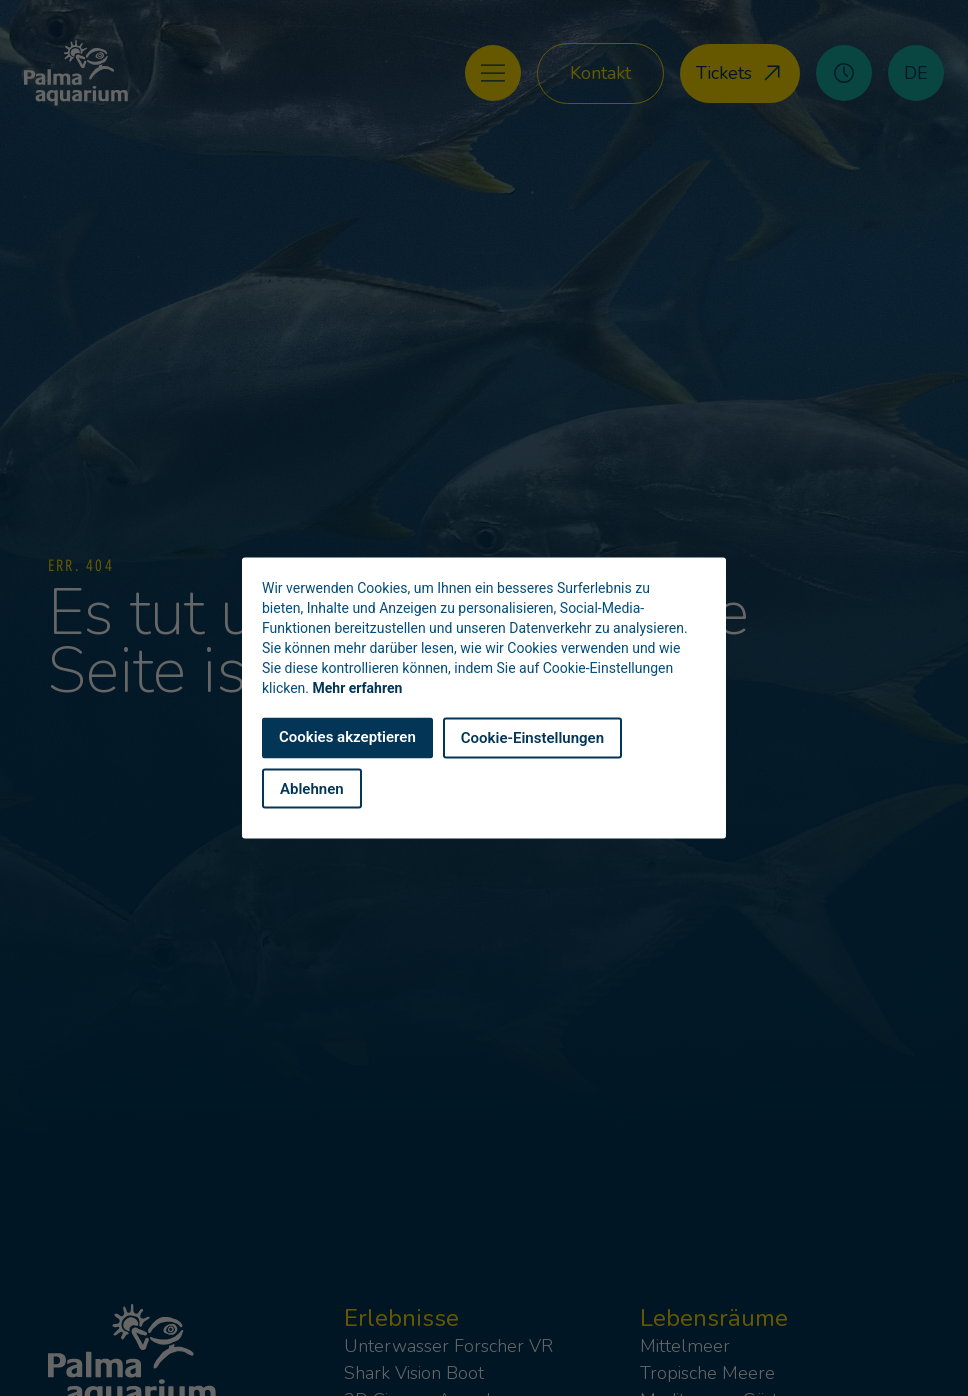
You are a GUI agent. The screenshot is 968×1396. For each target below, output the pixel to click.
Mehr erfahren (358, 688)
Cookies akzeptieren (347, 737)
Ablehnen (312, 788)
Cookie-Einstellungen (532, 738)
